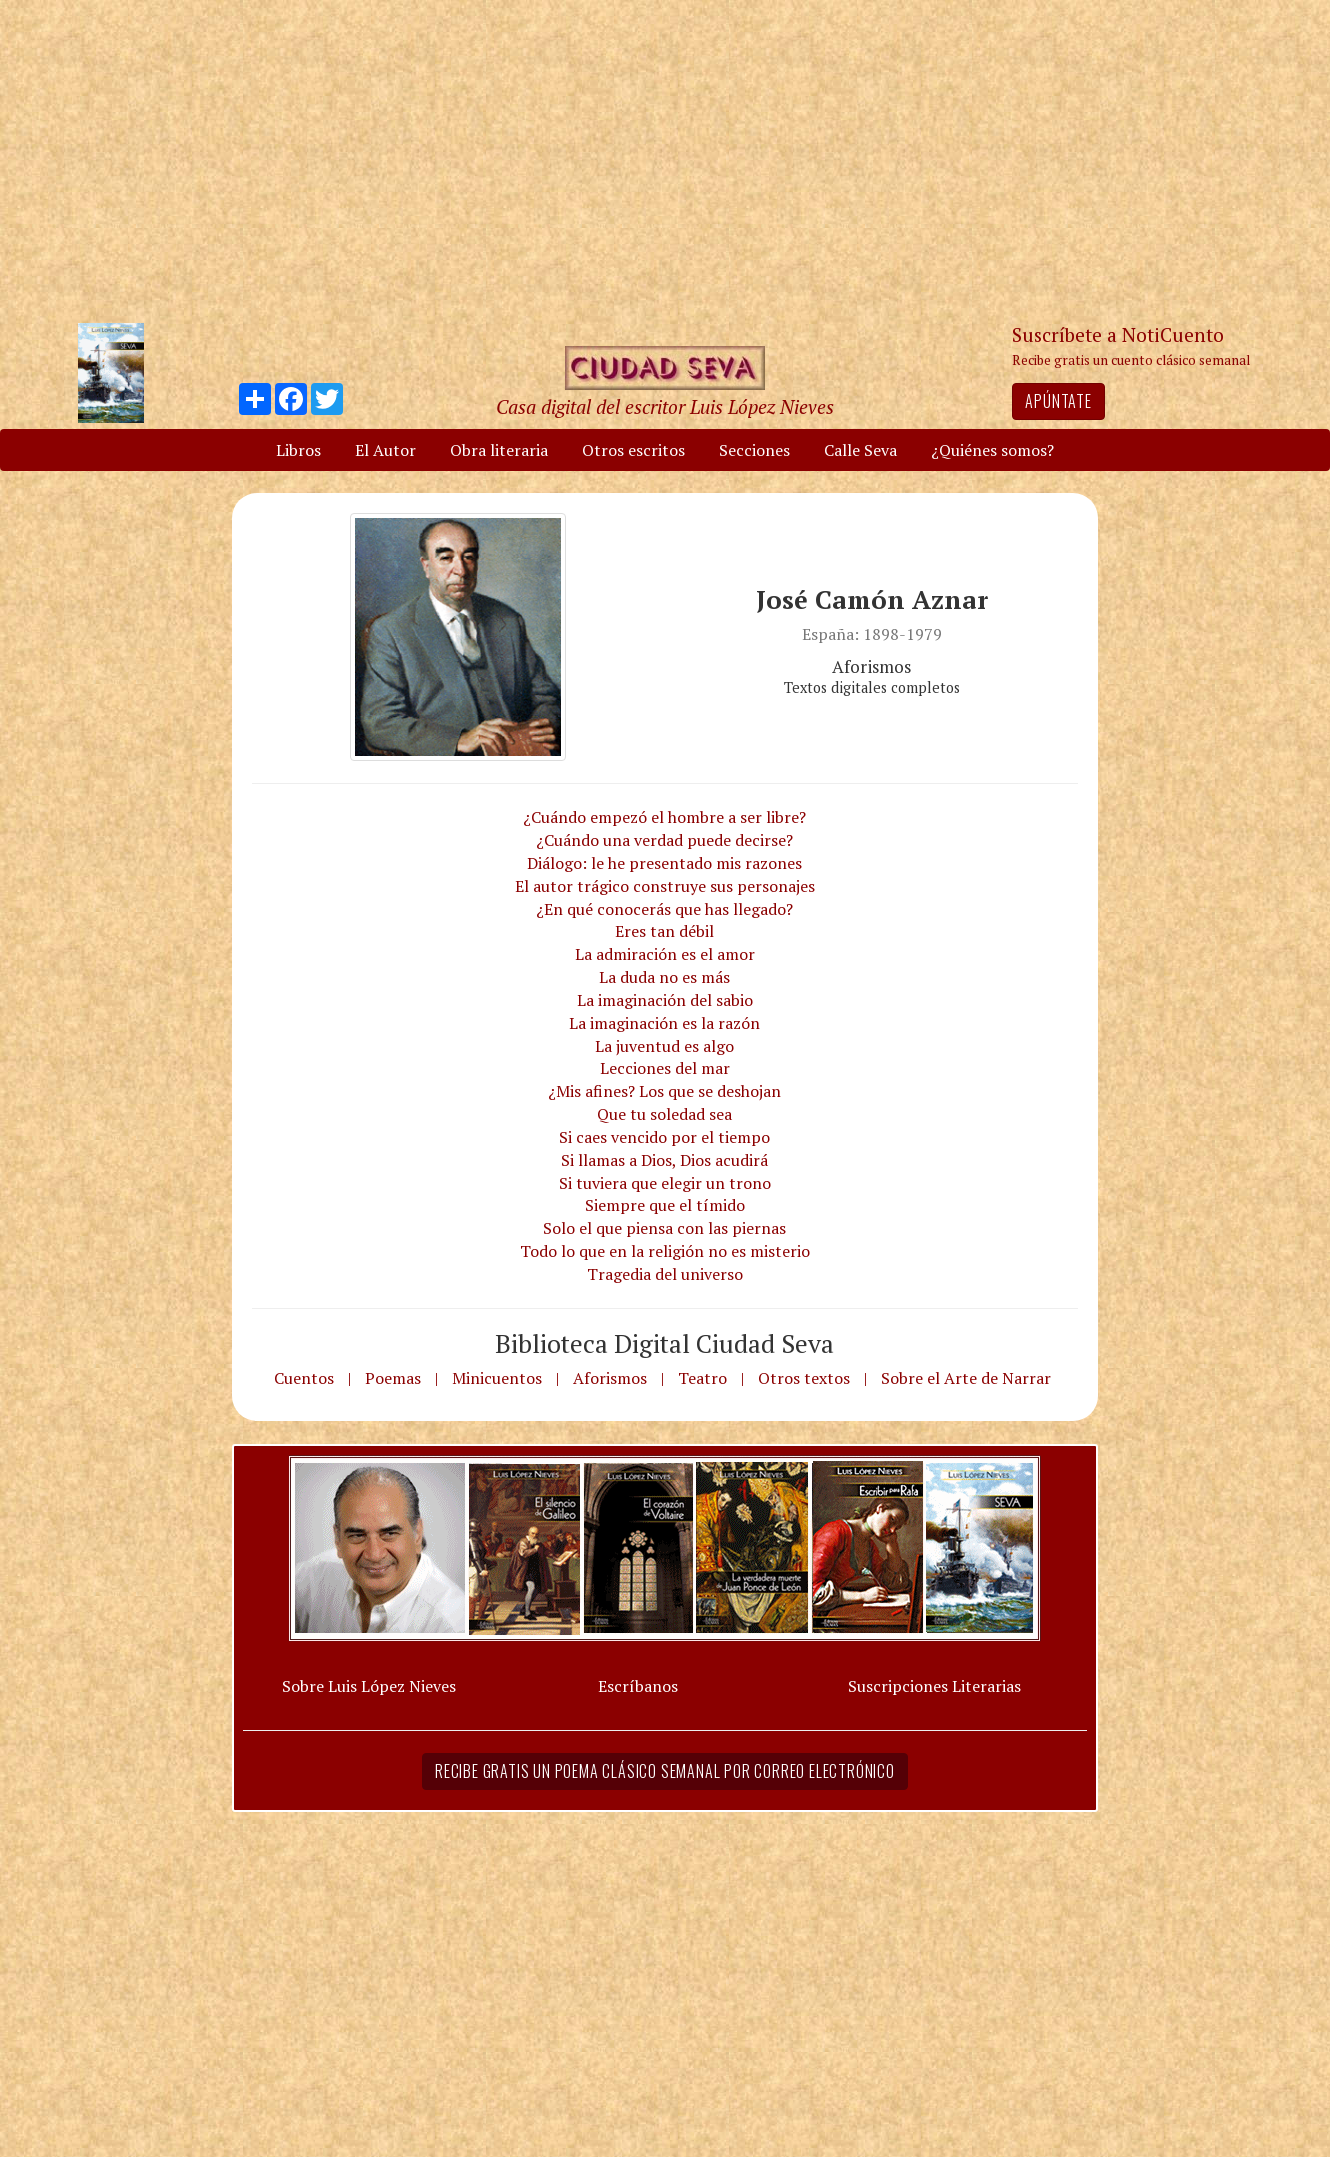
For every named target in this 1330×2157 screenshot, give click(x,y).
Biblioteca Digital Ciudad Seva (664, 1343)
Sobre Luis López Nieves (369, 1686)
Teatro (702, 1378)
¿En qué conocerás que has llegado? (664, 909)
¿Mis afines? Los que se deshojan (664, 1091)
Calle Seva (860, 450)
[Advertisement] (665, 160)
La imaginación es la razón (664, 1023)
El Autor (385, 450)
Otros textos (804, 1378)
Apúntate (1058, 401)
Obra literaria (499, 450)
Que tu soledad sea (664, 1114)
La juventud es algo (664, 1046)
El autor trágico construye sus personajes (665, 886)
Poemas (393, 1378)
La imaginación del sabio (665, 1000)
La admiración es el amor (665, 954)
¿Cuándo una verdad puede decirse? (664, 840)
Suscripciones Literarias (934, 1686)
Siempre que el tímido (665, 1205)
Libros (298, 450)
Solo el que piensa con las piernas (664, 1228)
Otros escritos (633, 450)
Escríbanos (638, 1686)
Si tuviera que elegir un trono (665, 1183)
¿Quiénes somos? (992, 450)
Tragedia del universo (665, 1274)
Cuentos (304, 1378)
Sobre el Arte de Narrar (966, 1378)
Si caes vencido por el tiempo (664, 1137)
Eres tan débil (664, 931)
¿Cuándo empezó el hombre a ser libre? (664, 817)
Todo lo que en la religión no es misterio (665, 1251)
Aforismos (610, 1378)
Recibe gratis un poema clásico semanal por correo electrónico (665, 1771)
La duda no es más (664, 977)
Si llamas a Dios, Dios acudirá (664, 1160)
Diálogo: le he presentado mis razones (664, 863)
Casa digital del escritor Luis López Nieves (665, 406)
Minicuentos (497, 1378)
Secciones (754, 450)
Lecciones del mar (665, 1068)
